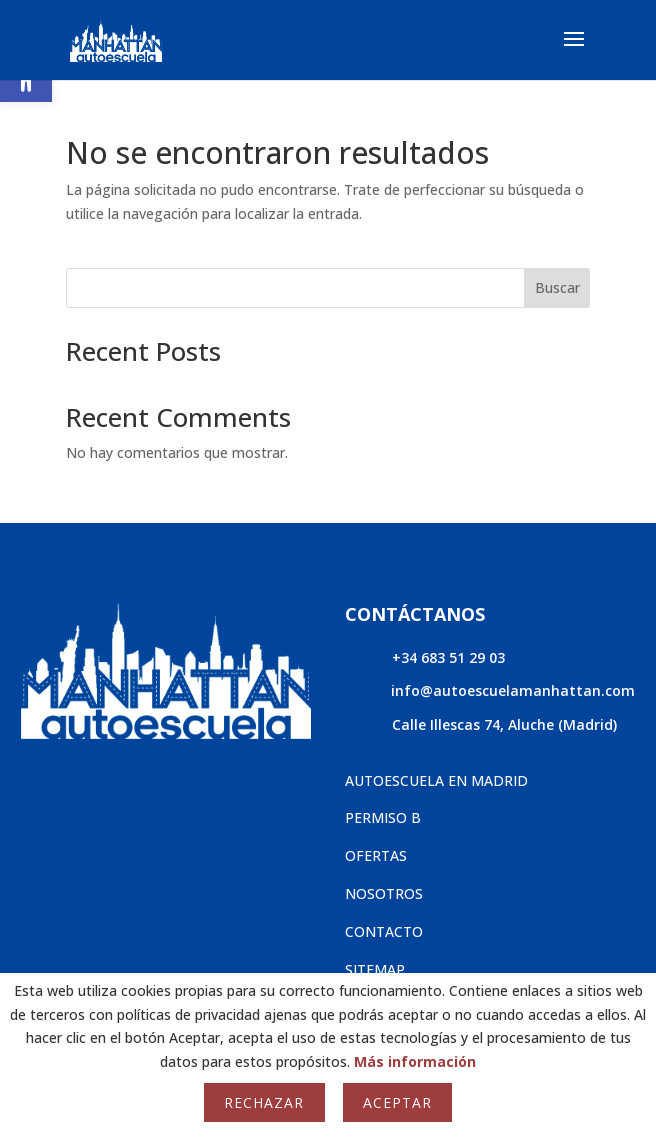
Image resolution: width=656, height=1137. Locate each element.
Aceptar (397, 1102)
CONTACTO (384, 931)
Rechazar (264, 1102)
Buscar (557, 287)
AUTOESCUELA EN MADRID (436, 780)
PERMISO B (383, 817)
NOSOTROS (384, 893)
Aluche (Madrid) (562, 724)
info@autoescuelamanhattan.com (513, 690)
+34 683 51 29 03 (448, 657)
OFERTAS (376, 855)
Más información (415, 1061)
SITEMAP (375, 969)
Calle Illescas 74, (450, 724)
